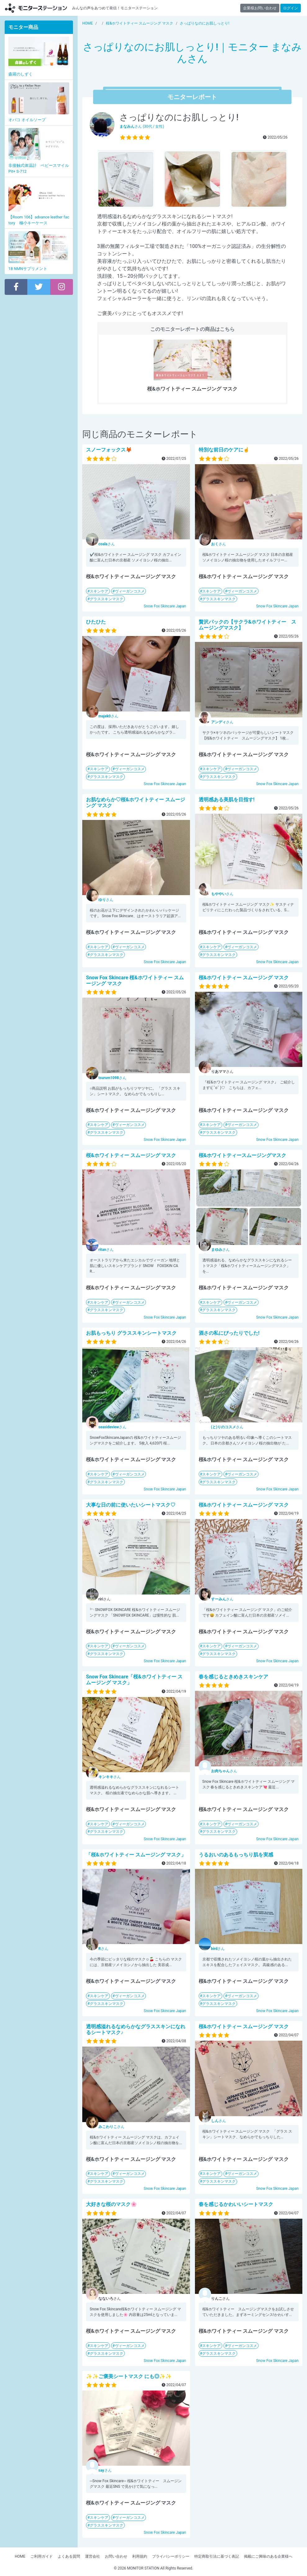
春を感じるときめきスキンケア (233, 1677)
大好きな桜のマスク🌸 (111, 2204)
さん (106, 544)
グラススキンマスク (106, 599)
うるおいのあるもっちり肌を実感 (236, 1855)
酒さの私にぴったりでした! (229, 1333)
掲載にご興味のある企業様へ (268, 2556)
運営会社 (92, 2556)
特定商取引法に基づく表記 (216, 2556)
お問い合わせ (116, 2556)
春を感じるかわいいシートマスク (236, 2204)
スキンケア (99, 591)
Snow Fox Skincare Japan (165, 606)
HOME (20, 2556)
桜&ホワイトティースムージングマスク (243, 1155)
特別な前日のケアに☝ (224, 450)
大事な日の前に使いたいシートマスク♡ (130, 1505)
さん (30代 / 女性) (142, 126)
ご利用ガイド (41, 2556)
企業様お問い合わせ (260, 8)
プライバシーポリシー (170, 2556)
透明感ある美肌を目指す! (227, 800)
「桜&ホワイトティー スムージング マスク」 (136, 1855)
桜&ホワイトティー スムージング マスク (244, 978)
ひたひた (96, 622)
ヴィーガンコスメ (130, 591)
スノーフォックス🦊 (109, 450)
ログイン (290, 8)
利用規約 (139, 2556)
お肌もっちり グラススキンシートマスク (131, 1333)
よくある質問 (69, 2556)
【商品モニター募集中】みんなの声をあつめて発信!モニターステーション (36, 7)
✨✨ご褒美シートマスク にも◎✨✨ (129, 2376)
